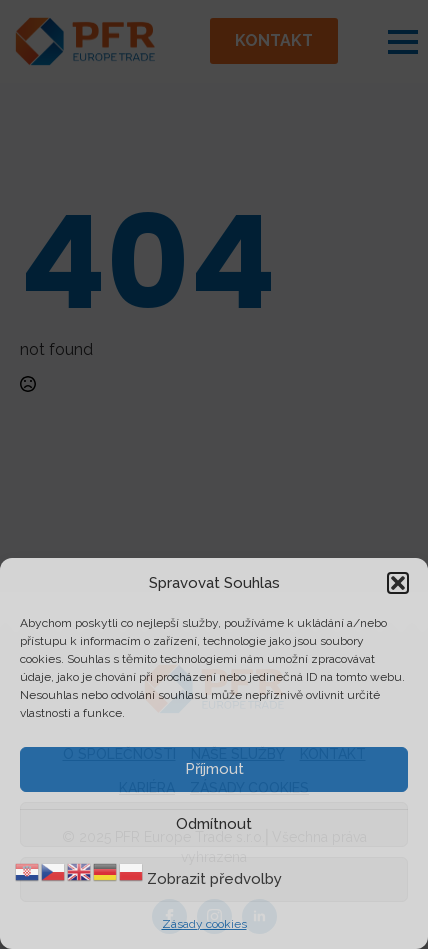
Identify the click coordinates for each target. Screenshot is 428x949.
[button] (398, 583)
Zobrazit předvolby (214, 879)
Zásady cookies (204, 924)
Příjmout (214, 769)
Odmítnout (214, 824)
